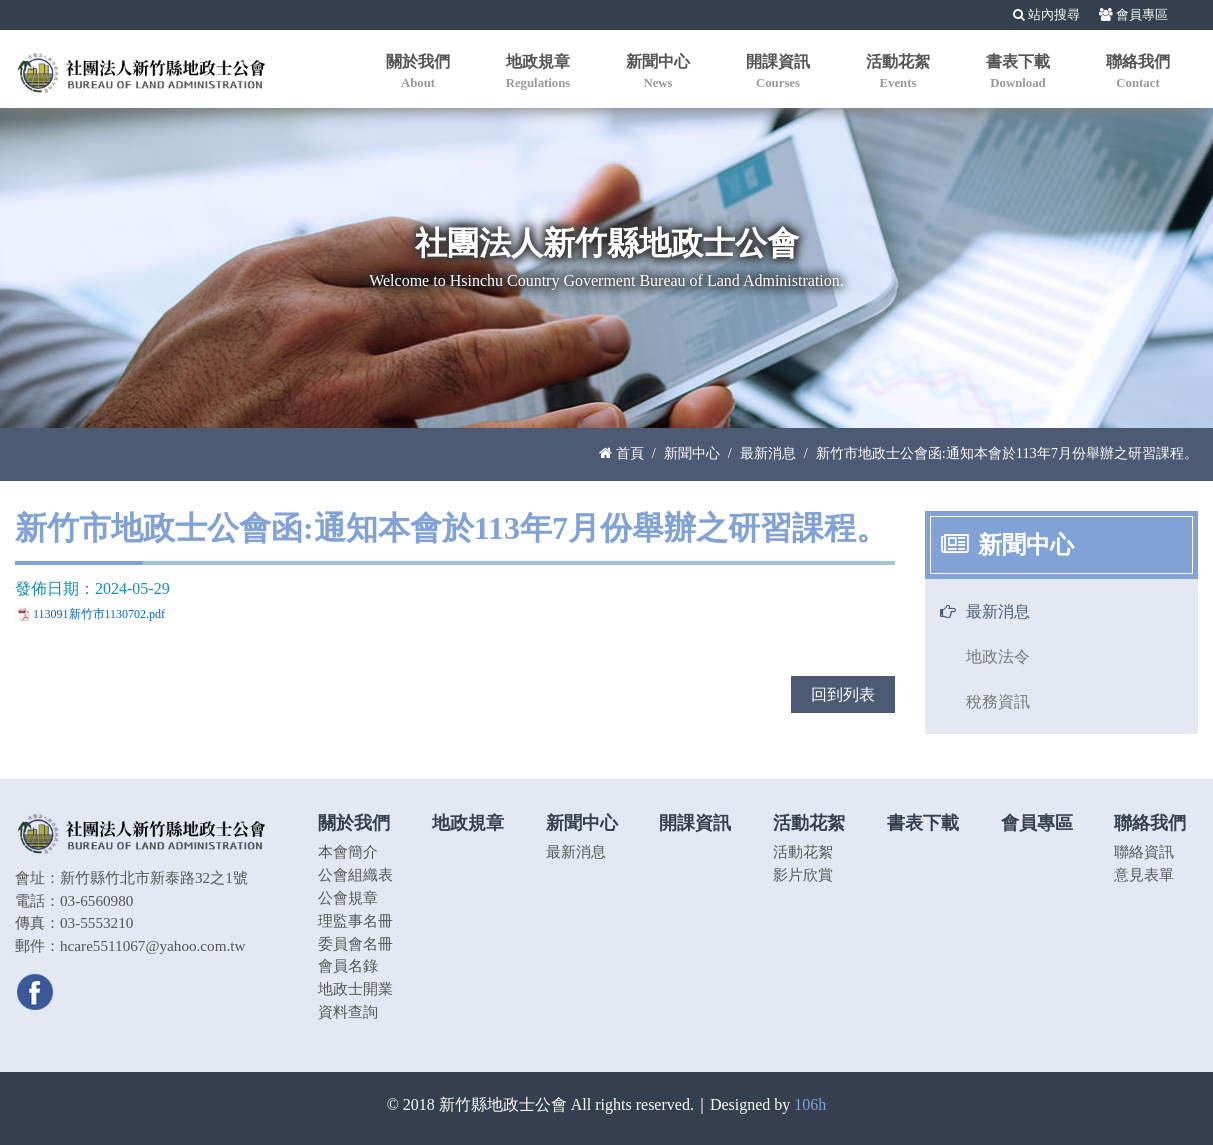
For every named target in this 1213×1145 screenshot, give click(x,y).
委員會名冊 (355, 943)
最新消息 (768, 453)
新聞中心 (692, 453)
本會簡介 (348, 851)
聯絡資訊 (1144, 851)
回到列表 (843, 694)
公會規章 (348, 897)
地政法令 (998, 656)
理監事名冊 (355, 920)
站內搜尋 (1046, 15)
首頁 (621, 453)
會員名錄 (348, 965)
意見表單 (1144, 874)
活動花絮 (803, 851)
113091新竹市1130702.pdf (99, 614)
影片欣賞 (803, 874)
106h (810, 1104)
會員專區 (1133, 15)
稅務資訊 (998, 701)
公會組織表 (355, 874)
